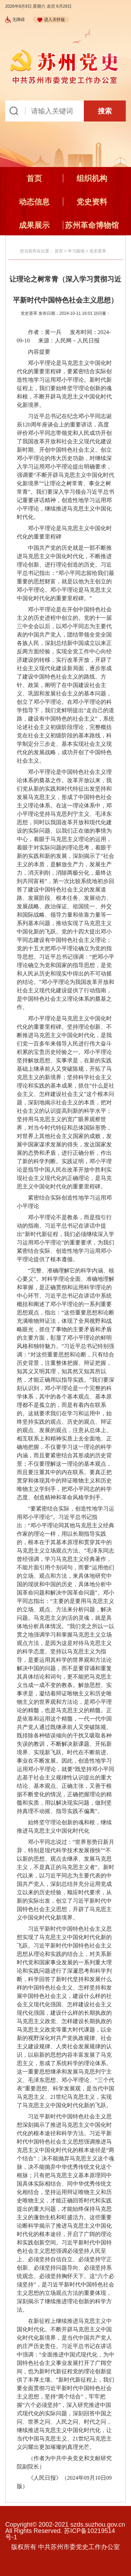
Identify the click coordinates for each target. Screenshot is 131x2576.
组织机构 (92, 178)
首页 (34, 178)
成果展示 (34, 225)
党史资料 (92, 201)
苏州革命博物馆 (92, 225)
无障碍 (15, 19)
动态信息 (34, 201)
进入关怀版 (51, 20)
